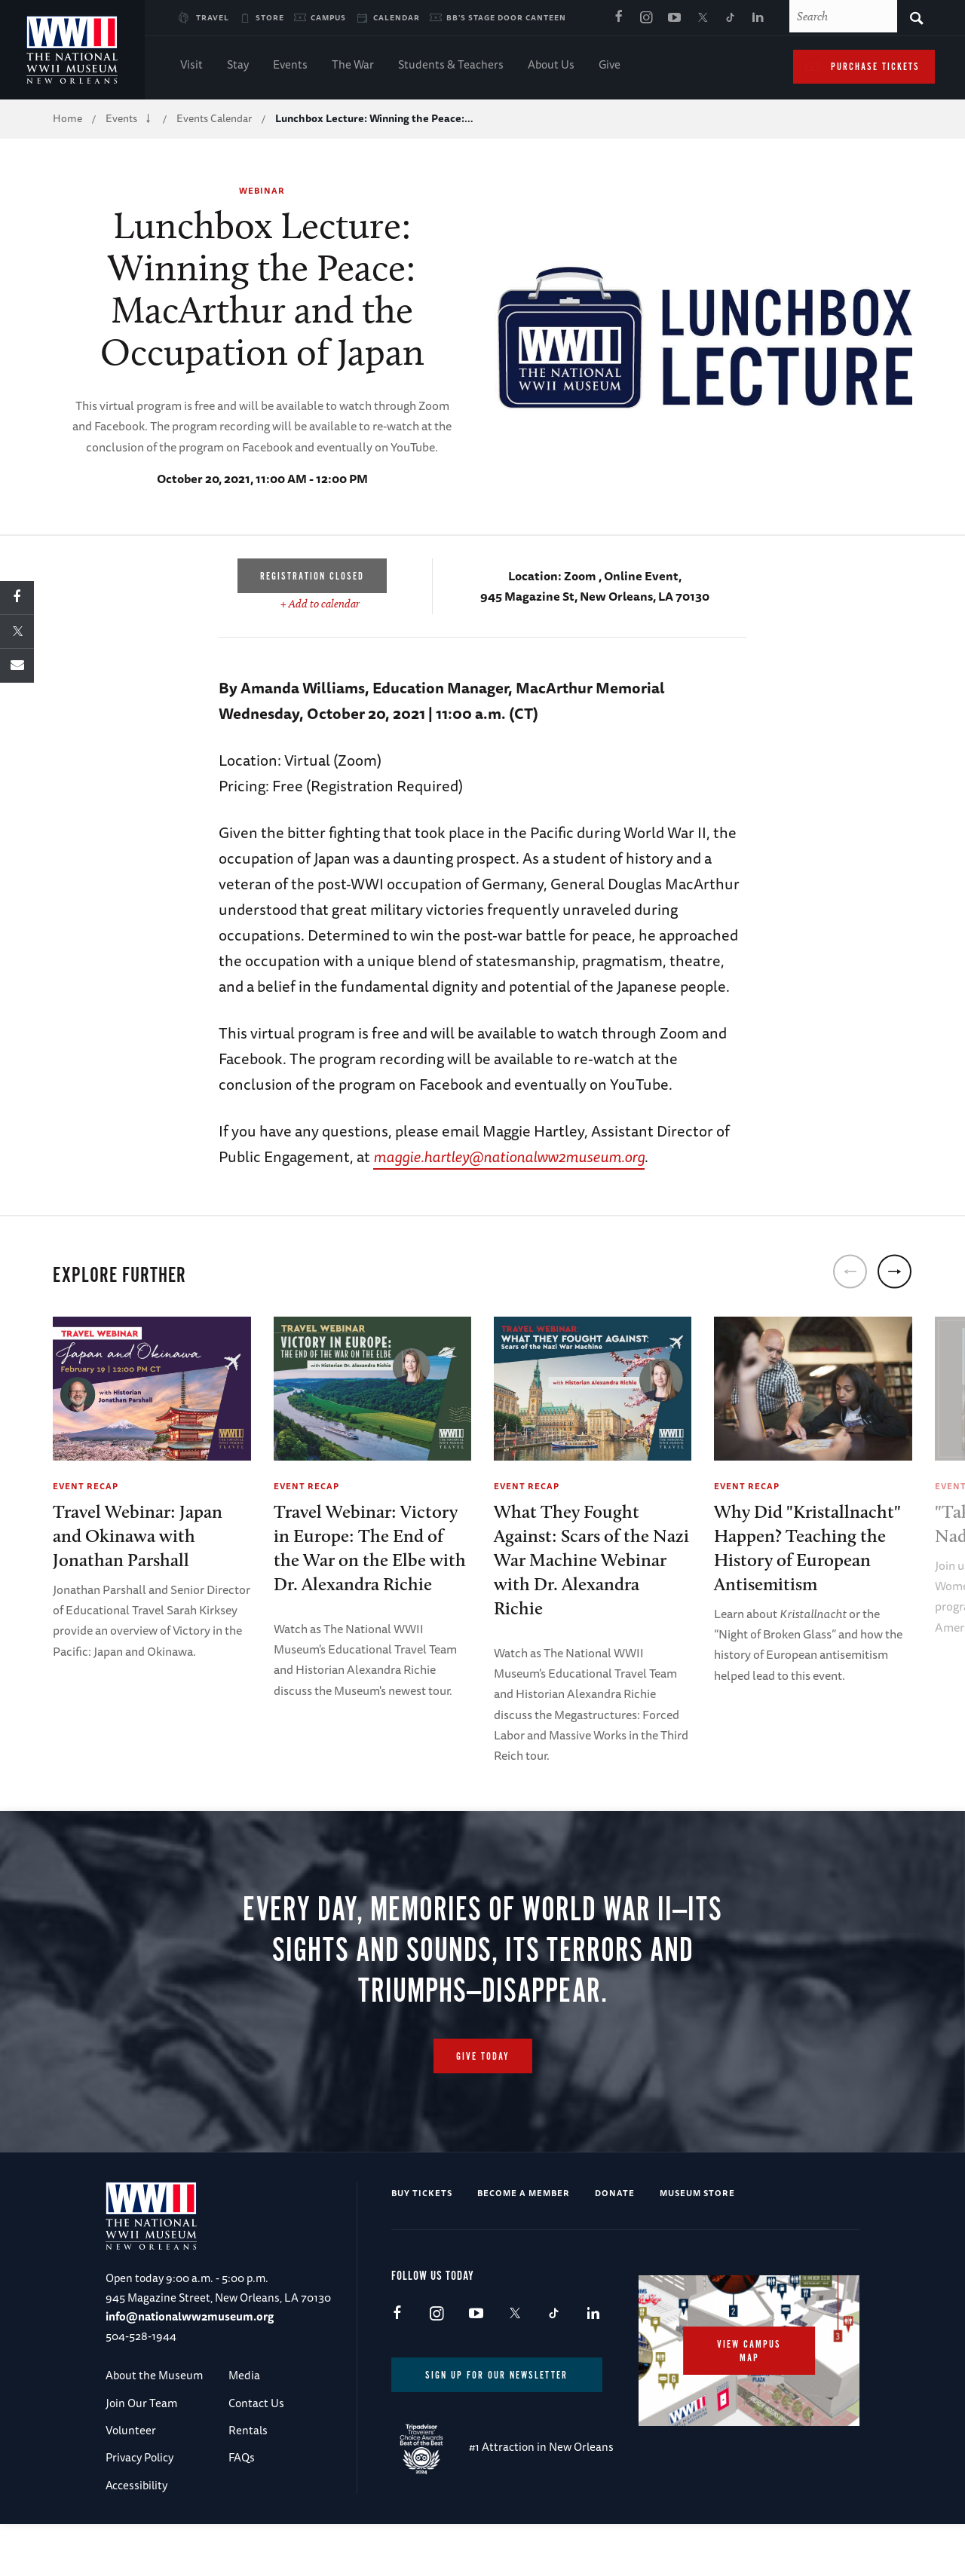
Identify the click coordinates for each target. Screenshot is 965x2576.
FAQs (241, 2509)
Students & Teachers (451, 66)
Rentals (248, 2482)
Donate (615, 2244)
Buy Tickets (421, 2244)
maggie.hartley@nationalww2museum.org (509, 1156)
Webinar (262, 190)
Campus (328, 17)
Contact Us (256, 2455)
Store (270, 17)
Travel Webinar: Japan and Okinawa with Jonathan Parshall (137, 1536)
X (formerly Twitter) (702, 18)
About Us (551, 66)
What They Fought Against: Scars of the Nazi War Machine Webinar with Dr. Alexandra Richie (591, 1560)
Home (67, 118)
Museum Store (697, 2244)
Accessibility (136, 2537)
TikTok (729, 18)
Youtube (674, 18)
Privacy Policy (139, 2509)
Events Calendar (214, 118)
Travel (212, 17)
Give (609, 66)
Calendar (396, 17)
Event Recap (85, 1485)
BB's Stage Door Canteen (506, 17)
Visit (191, 66)
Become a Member (523, 2244)
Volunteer (131, 2482)
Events (290, 66)
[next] (894, 1272)
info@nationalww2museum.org (190, 2368)
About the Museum (154, 2427)
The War (353, 66)
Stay (238, 66)
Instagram (646, 18)
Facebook (618, 18)
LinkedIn (757, 18)
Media (244, 2427)
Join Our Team (141, 2455)
